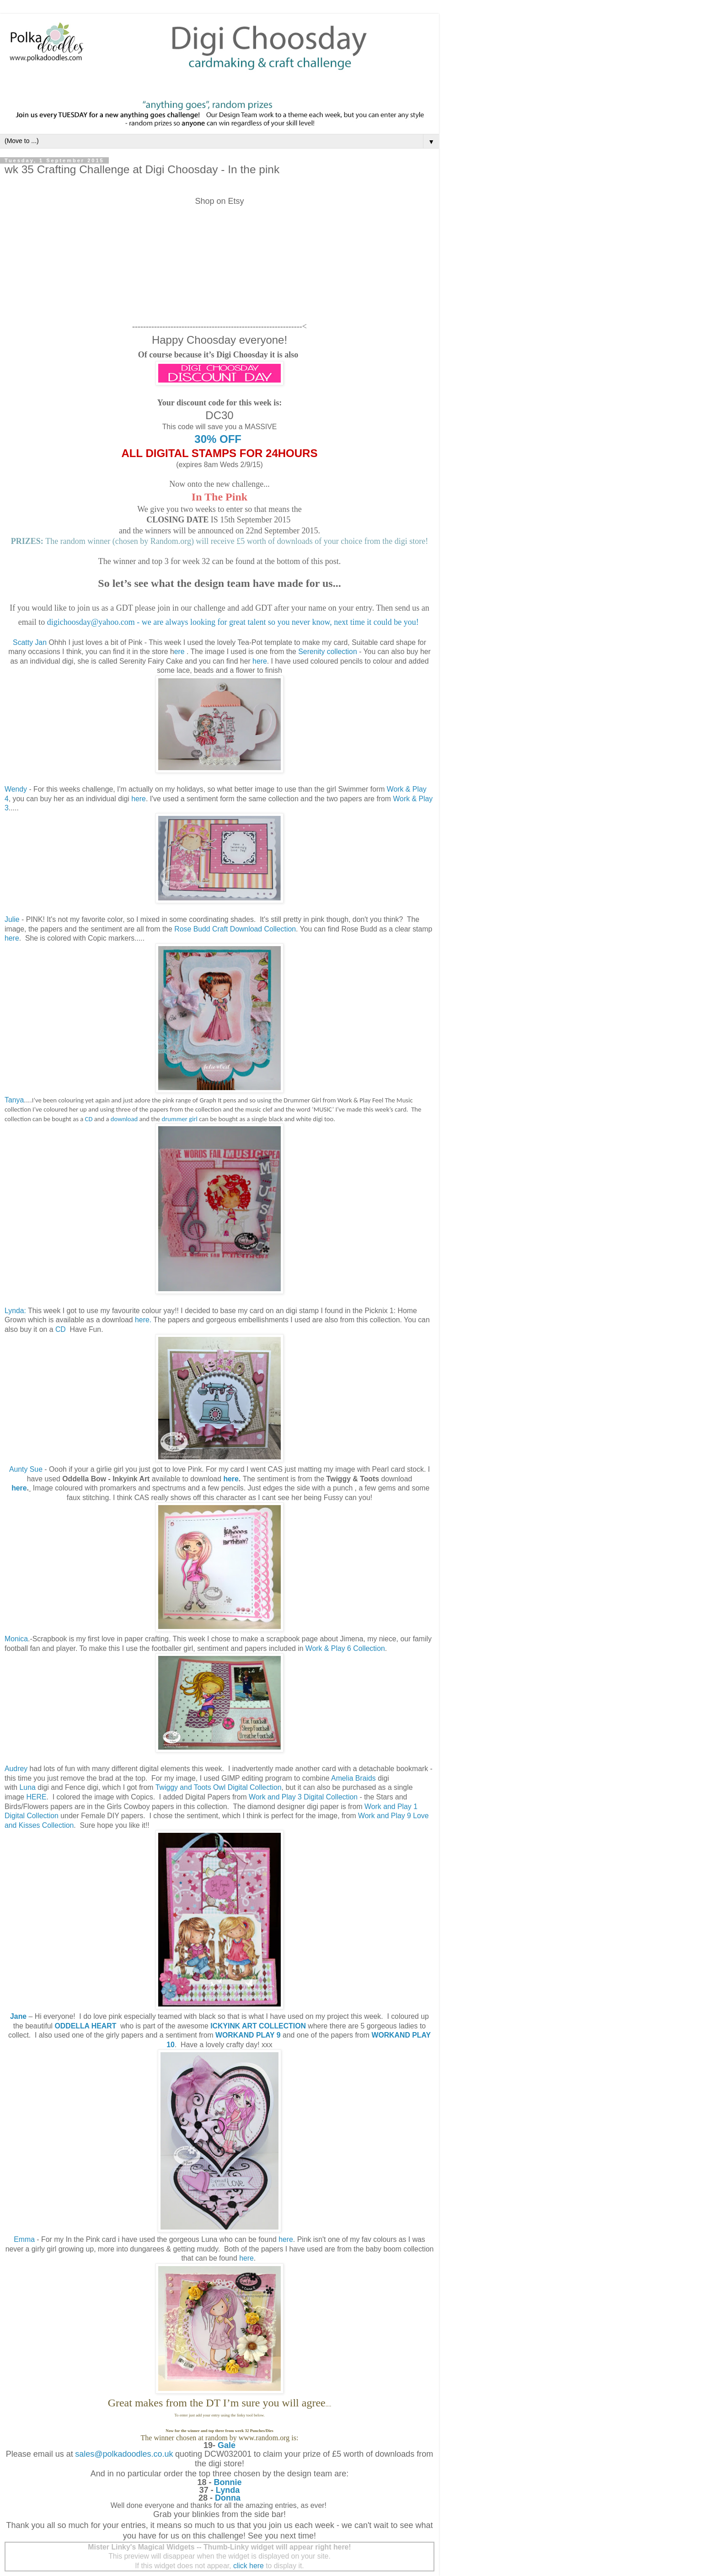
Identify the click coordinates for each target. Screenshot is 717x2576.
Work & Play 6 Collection (345, 1648)
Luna (28, 1787)
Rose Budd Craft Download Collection (235, 929)
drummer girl (179, 1119)
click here (248, 2566)
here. (143, 1320)
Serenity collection (327, 651)
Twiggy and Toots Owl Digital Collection (218, 1787)
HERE (37, 1797)
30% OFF (219, 439)
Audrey (16, 1768)
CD (89, 1119)
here (259, 661)
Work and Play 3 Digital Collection (303, 1797)
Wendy (17, 789)
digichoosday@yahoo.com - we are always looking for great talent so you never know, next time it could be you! (234, 622)
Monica (16, 1639)
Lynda (228, 2490)
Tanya (14, 1100)
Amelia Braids (353, 1778)
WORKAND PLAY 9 (247, 2035)
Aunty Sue (26, 1469)
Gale (226, 2445)
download (124, 1119)
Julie (12, 919)
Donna (228, 2497)
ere (179, 651)
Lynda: (15, 1311)
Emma (24, 2239)
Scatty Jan (30, 642)
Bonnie (228, 2482)
